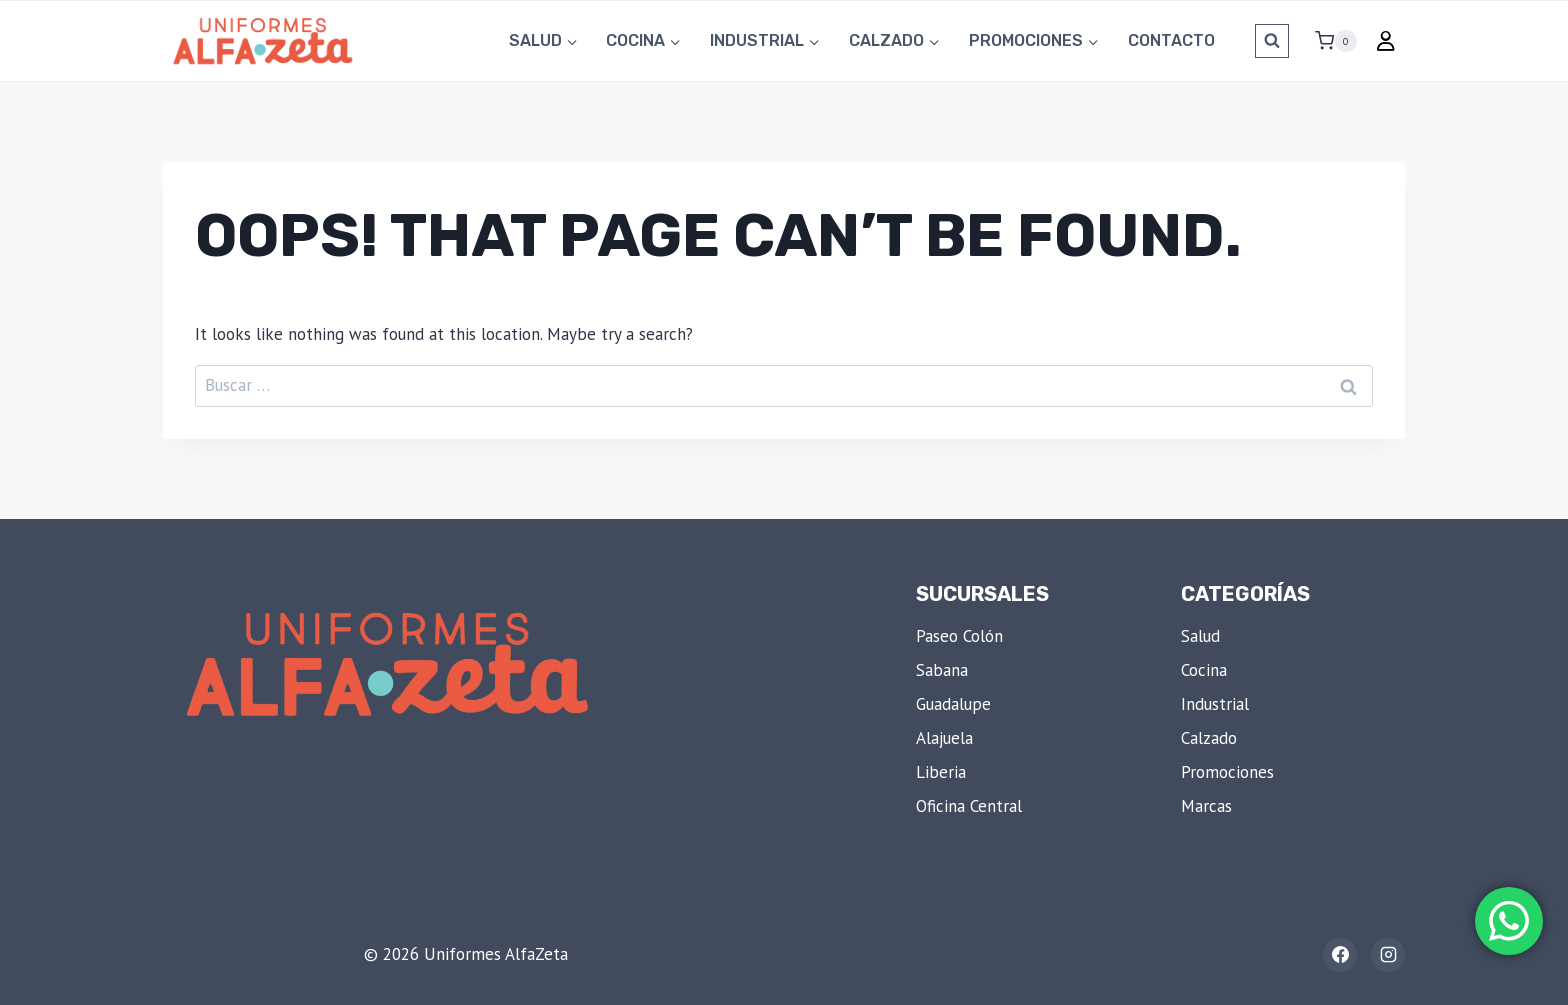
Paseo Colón (959, 636)
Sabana (942, 670)
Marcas (1206, 806)
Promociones (1227, 772)
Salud (1200, 636)
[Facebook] (1340, 955)
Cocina (1204, 670)
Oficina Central (969, 806)
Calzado (1209, 738)
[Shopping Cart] (1328, 41)
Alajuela (944, 738)
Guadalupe (953, 704)
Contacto (1171, 40)
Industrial (1215, 704)
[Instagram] (1388, 955)
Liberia (941, 772)
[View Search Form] (1272, 41)
